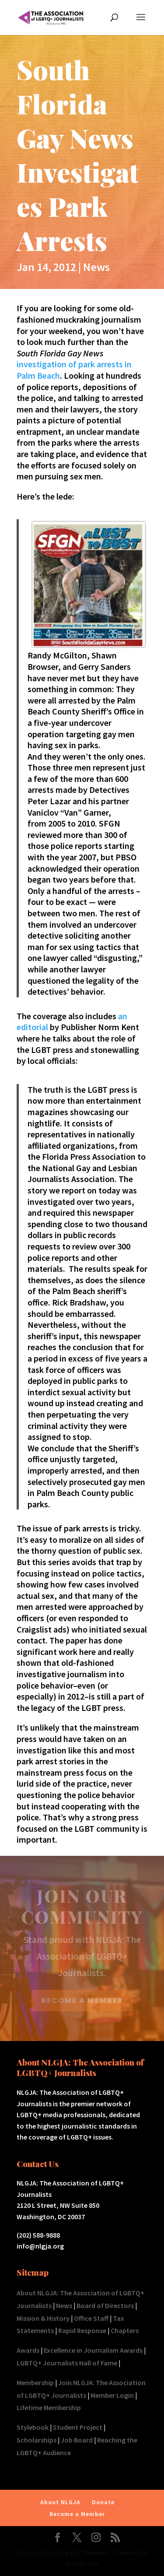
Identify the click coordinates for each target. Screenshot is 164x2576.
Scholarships (36, 2439)
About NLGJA (60, 2502)
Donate (103, 2502)
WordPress (82, 2563)
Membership (35, 2382)
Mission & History (43, 2318)
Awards (28, 2350)
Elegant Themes (81, 2552)
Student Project (77, 2427)
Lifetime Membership (49, 2407)
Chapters (125, 2330)
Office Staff (91, 2318)
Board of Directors (105, 2305)
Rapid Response (82, 2330)
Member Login (112, 2395)
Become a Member (77, 2514)
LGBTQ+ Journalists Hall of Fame (67, 2362)
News (96, 267)
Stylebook (33, 2427)
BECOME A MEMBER (82, 2000)
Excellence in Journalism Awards (93, 2350)
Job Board (77, 2439)
